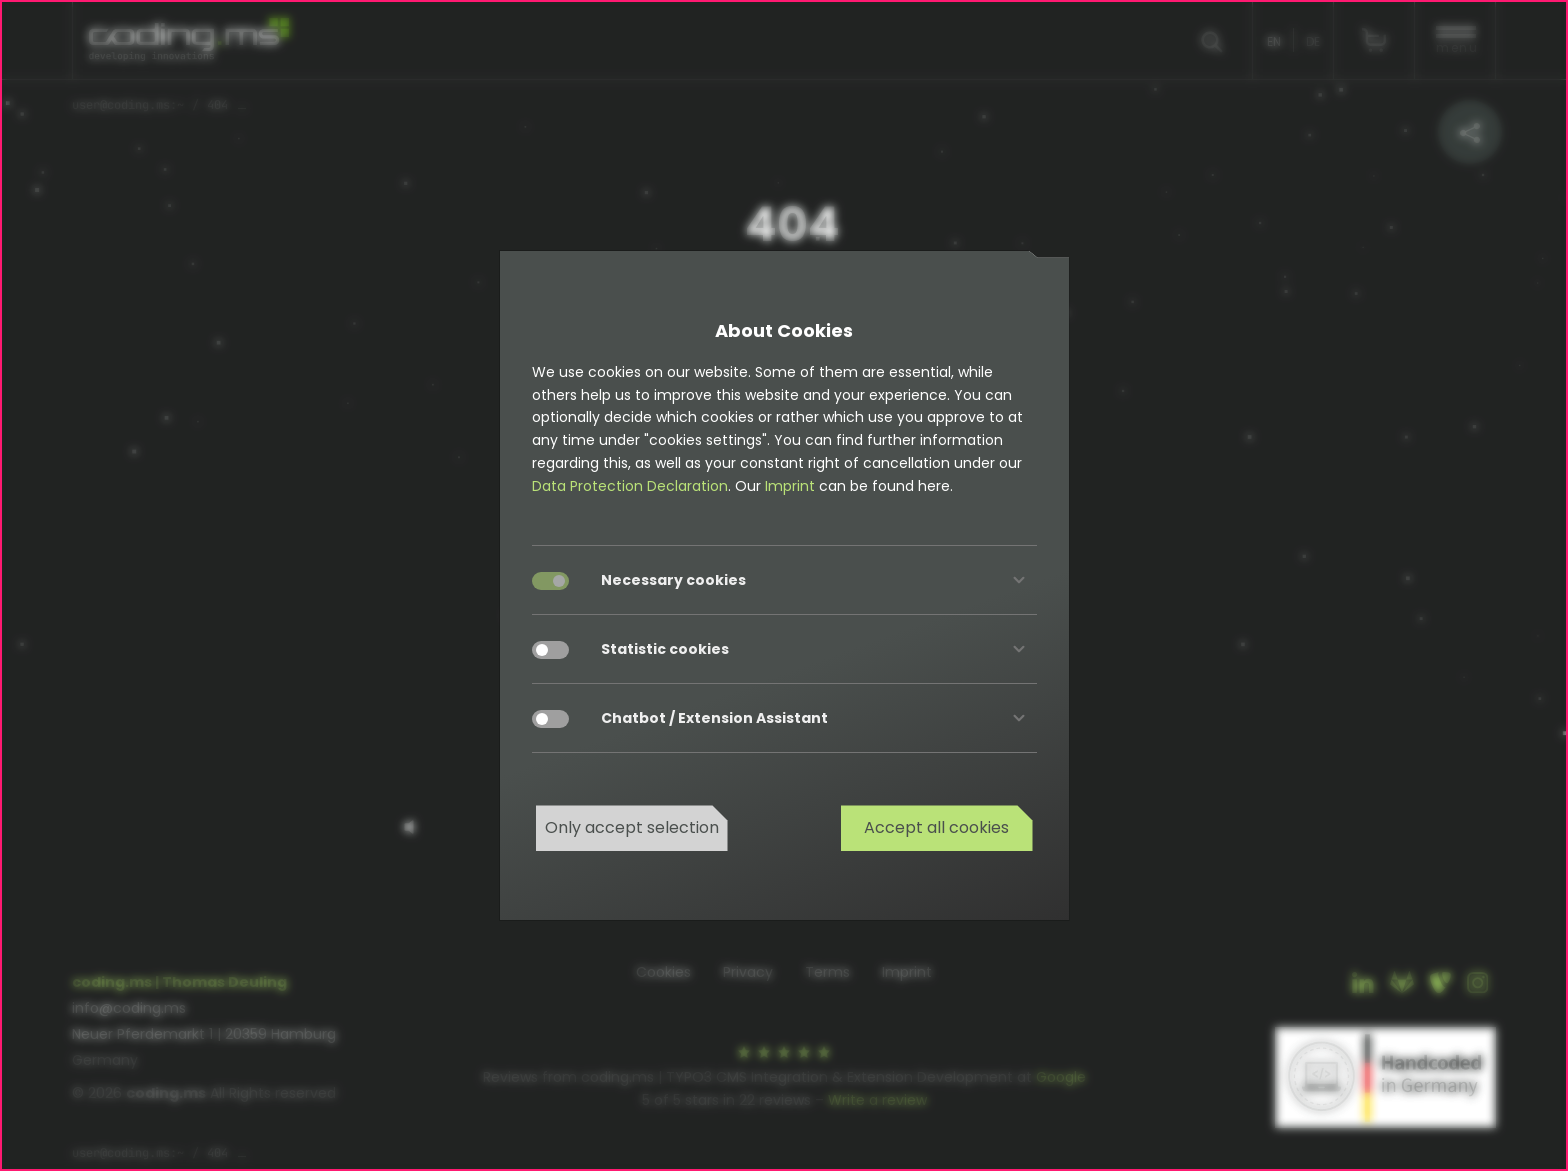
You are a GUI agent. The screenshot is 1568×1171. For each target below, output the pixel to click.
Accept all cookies (936, 827)
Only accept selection (632, 827)
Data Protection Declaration (630, 486)
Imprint (790, 486)
